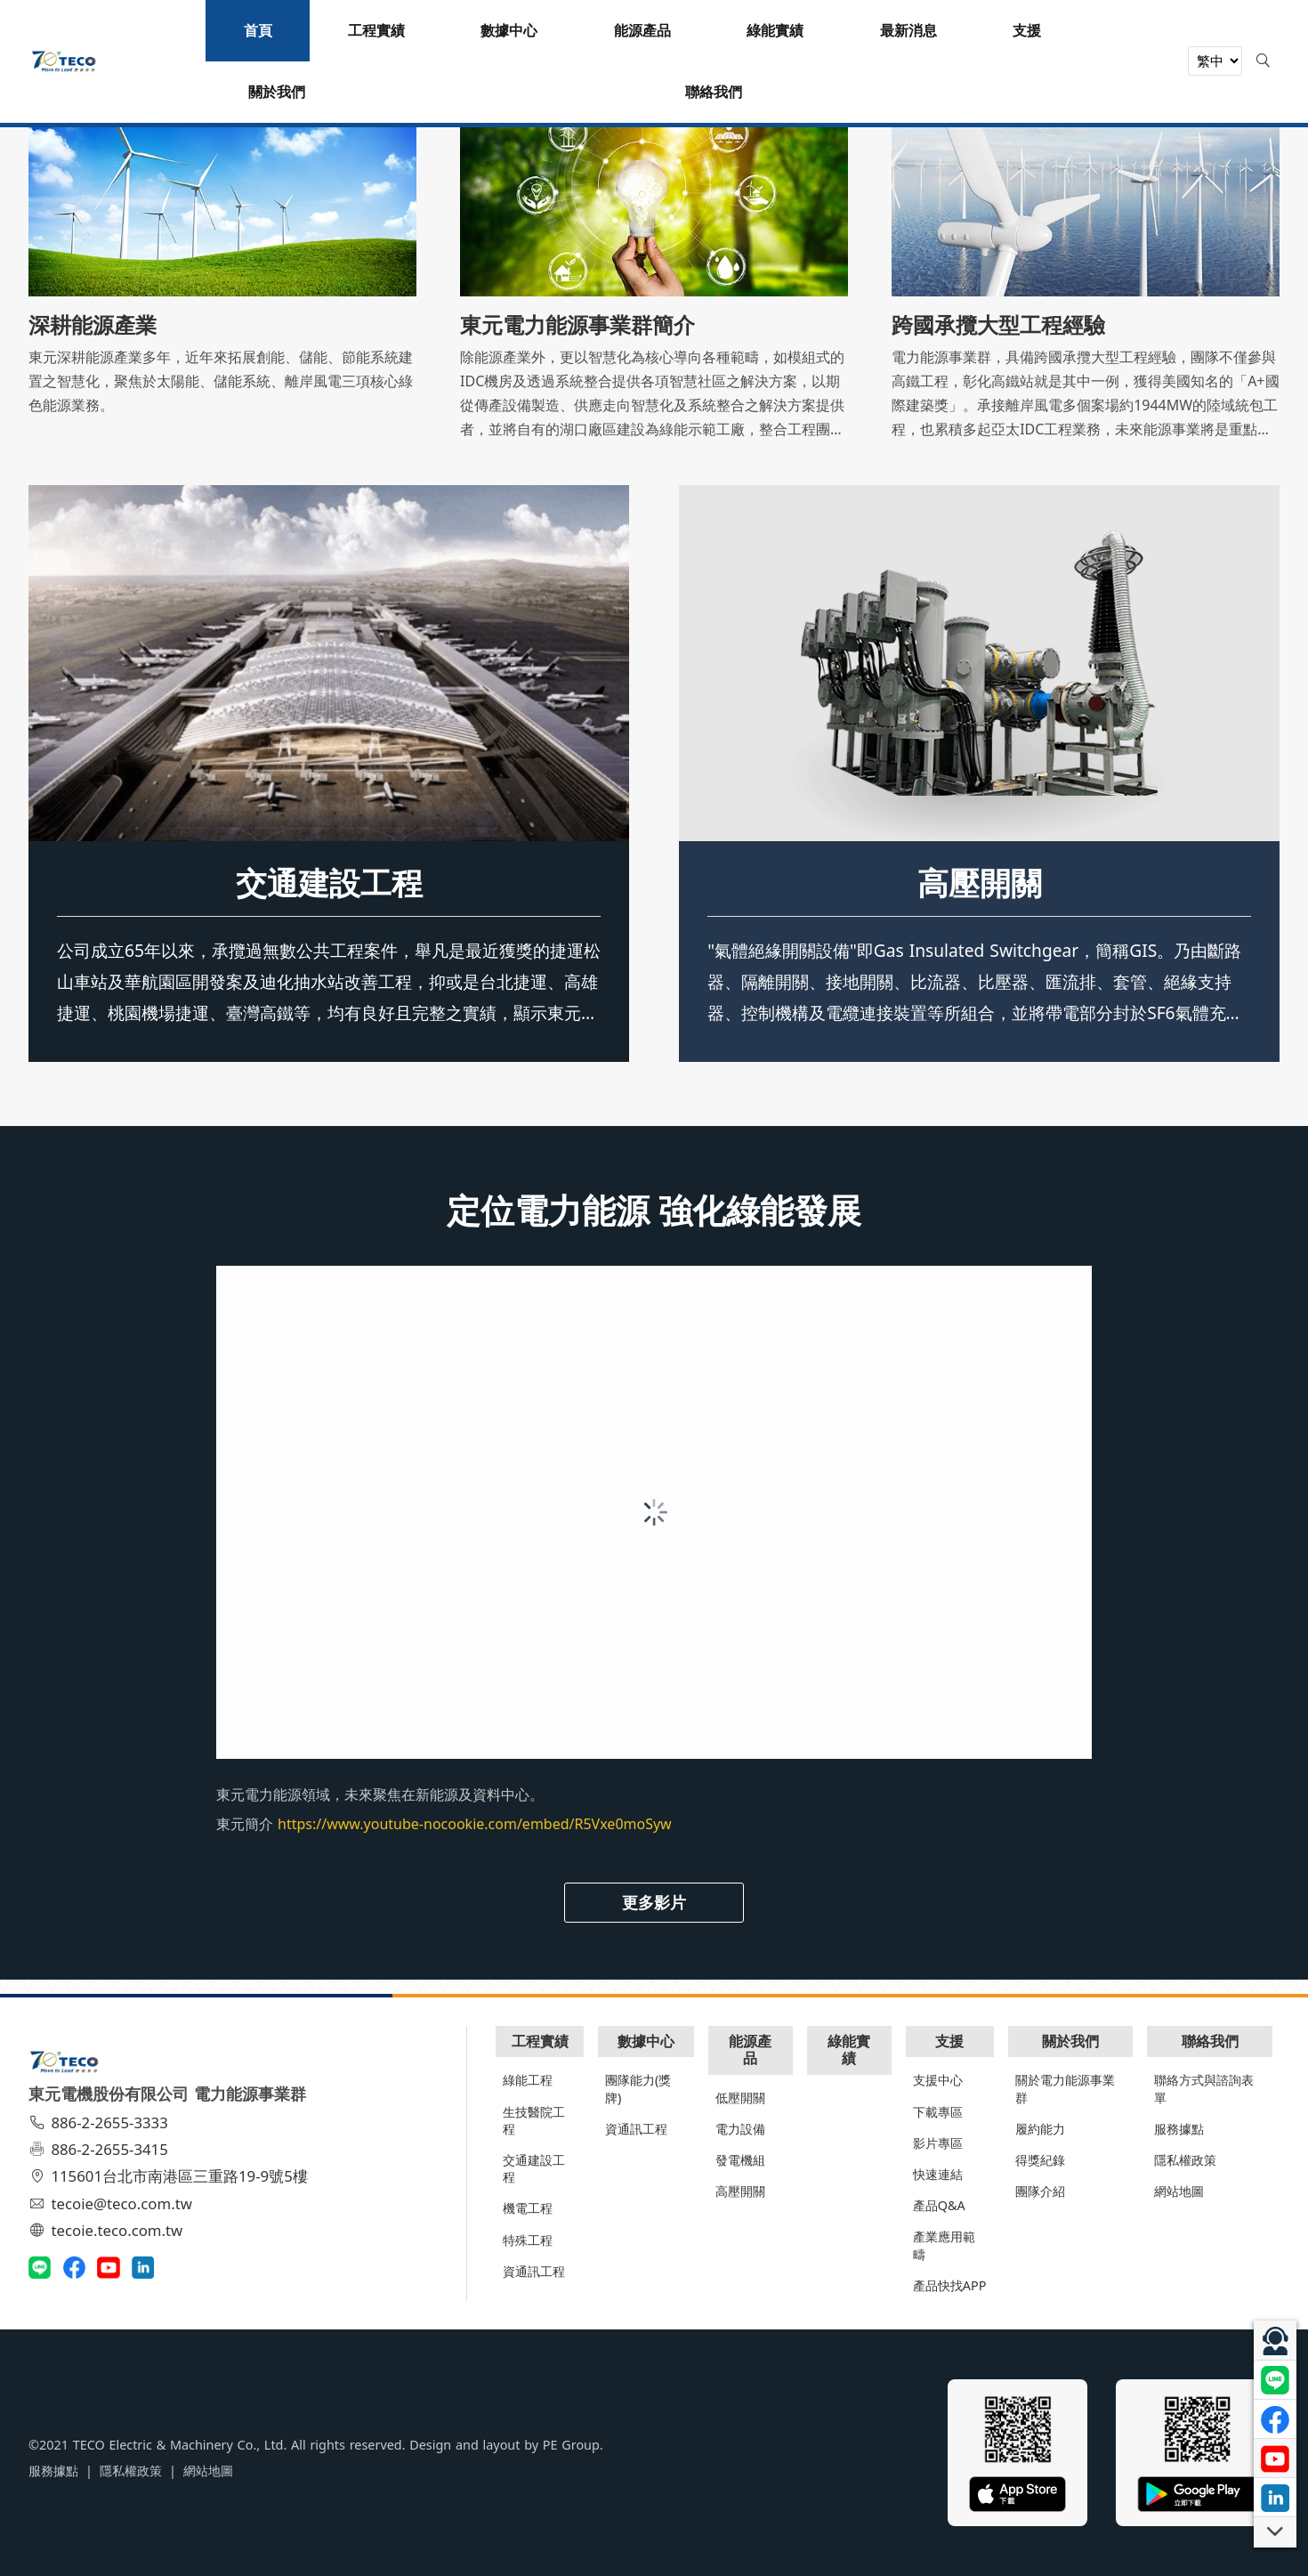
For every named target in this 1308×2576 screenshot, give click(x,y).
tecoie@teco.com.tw (112, 2203)
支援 (949, 2041)
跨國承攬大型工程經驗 (998, 325)
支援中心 (938, 2079)
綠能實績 (849, 2049)
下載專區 (938, 2111)
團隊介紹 (1040, 2191)
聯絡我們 (1210, 2041)
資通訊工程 (534, 2271)
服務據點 (1179, 2128)
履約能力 (1040, 2128)
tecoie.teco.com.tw (108, 2230)
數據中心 (646, 2041)
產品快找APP (950, 2285)
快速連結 (938, 2174)
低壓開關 (740, 2097)
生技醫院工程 (534, 2120)
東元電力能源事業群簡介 (577, 325)
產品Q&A (939, 2205)
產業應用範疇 (944, 2245)
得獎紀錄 (1040, 2159)
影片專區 (938, 2143)
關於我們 (1070, 2041)
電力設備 (740, 2128)
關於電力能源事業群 (1065, 2088)
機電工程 (528, 2207)
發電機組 (740, 2159)
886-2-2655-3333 (100, 2122)
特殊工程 (528, 2240)
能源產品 (750, 2049)
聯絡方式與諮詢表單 (1204, 2088)
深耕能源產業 (92, 325)
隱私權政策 (1185, 2159)
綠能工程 (528, 2079)
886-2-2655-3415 (100, 2149)
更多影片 (654, 1902)
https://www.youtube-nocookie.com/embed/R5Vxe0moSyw (475, 1824)
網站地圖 (1179, 2191)
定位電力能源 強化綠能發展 (654, 1210)
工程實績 (540, 2041)
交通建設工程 (329, 882)
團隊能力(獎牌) (638, 2088)
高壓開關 (979, 882)
